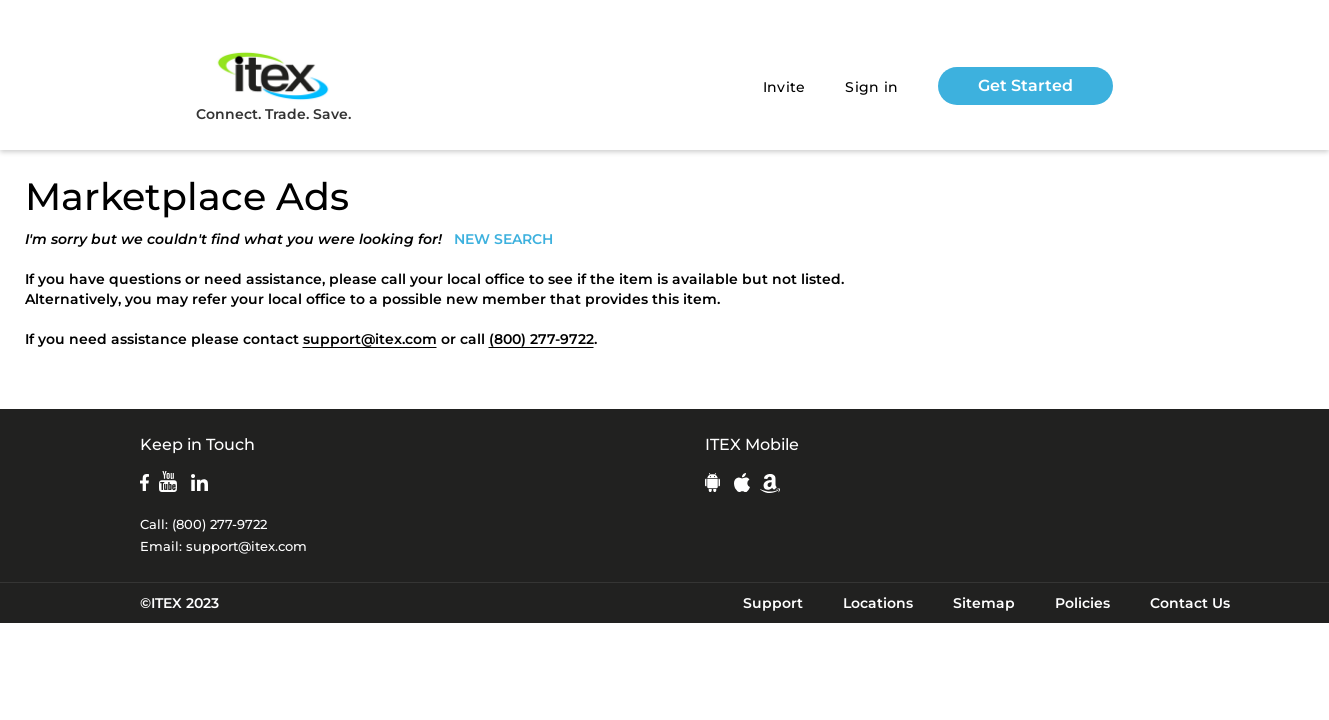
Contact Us (1190, 603)
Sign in (871, 87)
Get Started (1025, 85)
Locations (878, 603)
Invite (784, 87)
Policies (1082, 603)
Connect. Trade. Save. (273, 85)
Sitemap (984, 603)
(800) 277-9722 (541, 339)
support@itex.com (370, 339)
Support (773, 603)
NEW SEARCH (503, 239)
